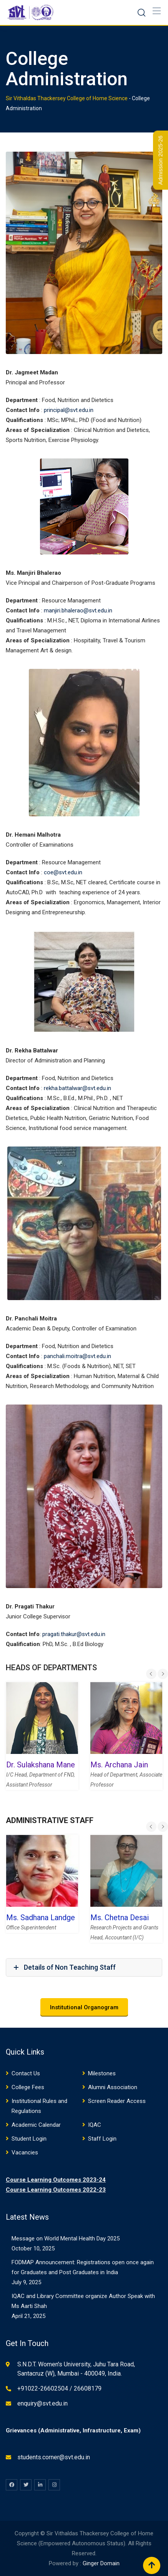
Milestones (102, 2073)
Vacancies (25, 2152)
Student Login (29, 2138)
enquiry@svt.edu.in (42, 2403)
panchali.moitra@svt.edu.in (77, 1356)
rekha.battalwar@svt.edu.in (77, 1088)
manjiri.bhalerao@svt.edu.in (78, 610)
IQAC (94, 2124)
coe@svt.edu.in (63, 872)
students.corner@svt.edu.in (53, 2457)
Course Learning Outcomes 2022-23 (56, 2189)
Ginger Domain (101, 2563)
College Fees (28, 2087)
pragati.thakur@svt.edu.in (73, 1634)
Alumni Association (112, 2087)
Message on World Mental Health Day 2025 (66, 2238)
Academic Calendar (36, 2124)
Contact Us (26, 2073)
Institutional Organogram (84, 2007)
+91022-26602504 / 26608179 (59, 2388)
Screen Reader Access (117, 2101)
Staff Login (102, 2138)
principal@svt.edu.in (68, 410)
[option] (42, 1742)
